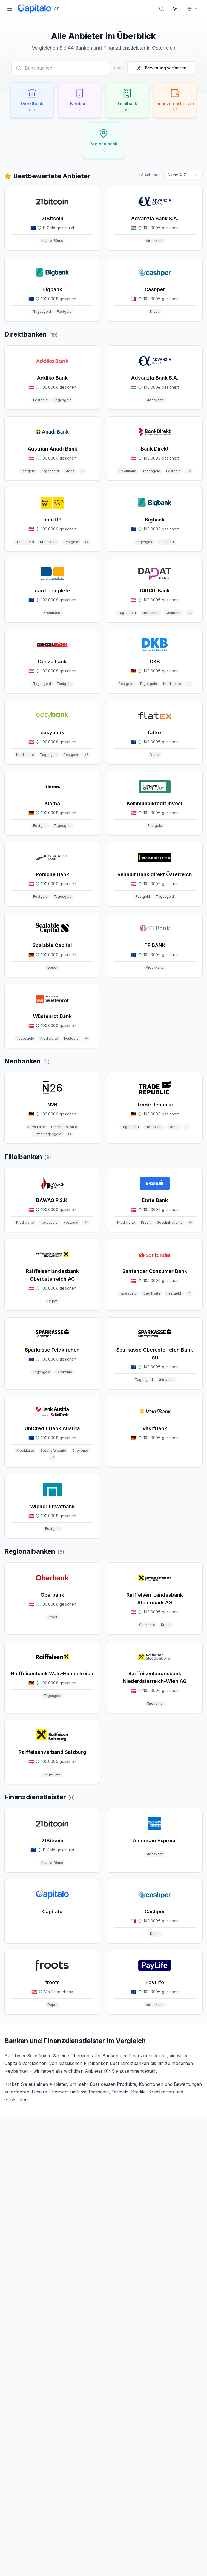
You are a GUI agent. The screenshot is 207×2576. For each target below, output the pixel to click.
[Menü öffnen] (9, 8)
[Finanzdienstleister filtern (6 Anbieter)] (176, 100)
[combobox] (183, 175)
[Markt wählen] (193, 9)
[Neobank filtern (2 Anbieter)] (79, 100)
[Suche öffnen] (161, 9)
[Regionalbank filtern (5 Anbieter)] (103, 141)
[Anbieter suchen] (61, 68)
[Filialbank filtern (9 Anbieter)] (128, 100)
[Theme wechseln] (175, 9)
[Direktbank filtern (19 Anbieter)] (31, 100)
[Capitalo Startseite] (38, 8)
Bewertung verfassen (161, 67)
